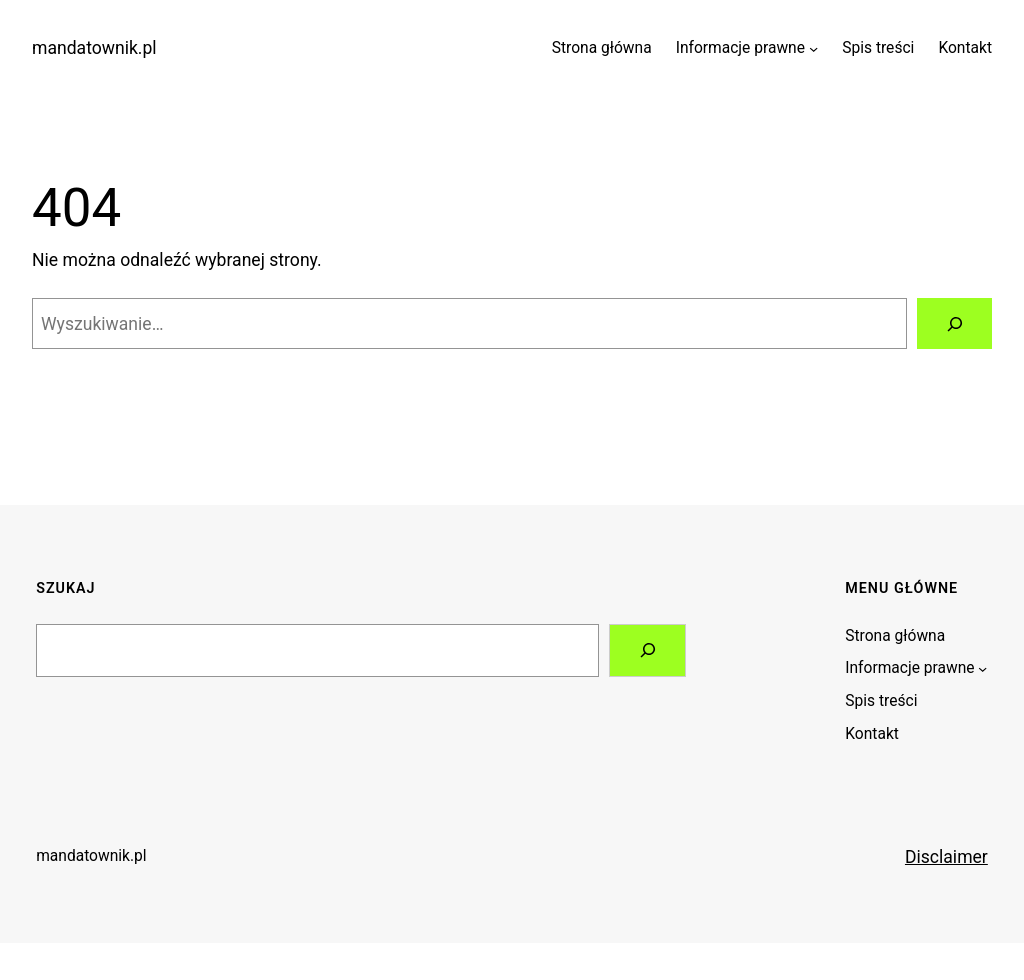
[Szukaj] (954, 323)
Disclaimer (946, 857)
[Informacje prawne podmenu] (813, 48)
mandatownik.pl (94, 48)
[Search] (647, 650)
